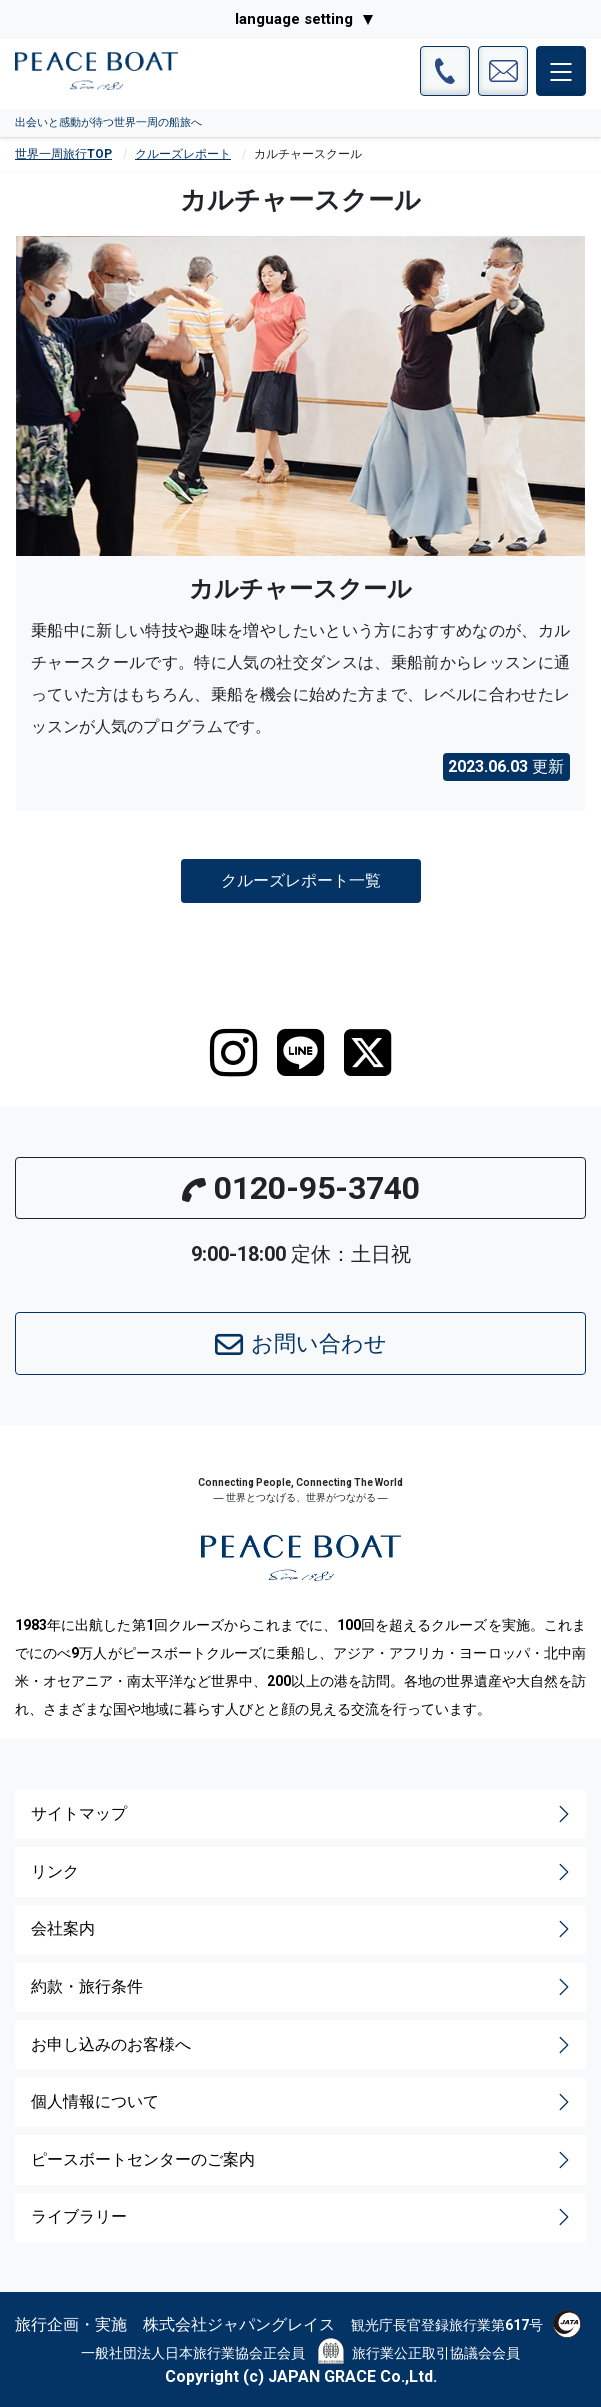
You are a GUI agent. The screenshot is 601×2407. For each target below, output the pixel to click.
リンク (302, 1872)
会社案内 (302, 1929)
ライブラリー (302, 2217)
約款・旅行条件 (302, 1987)
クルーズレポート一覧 (301, 880)
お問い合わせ (301, 1345)
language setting (294, 19)
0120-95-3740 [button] (301, 1188)
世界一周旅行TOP (63, 154)
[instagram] (233, 1053)
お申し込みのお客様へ (302, 2045)
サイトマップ (302, 1814)
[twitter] (367, 1053)
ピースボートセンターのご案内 (302, 2160)
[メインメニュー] (561, 71)
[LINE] (300, 1053)
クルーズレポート (183, 154)
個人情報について (302, 2102)
